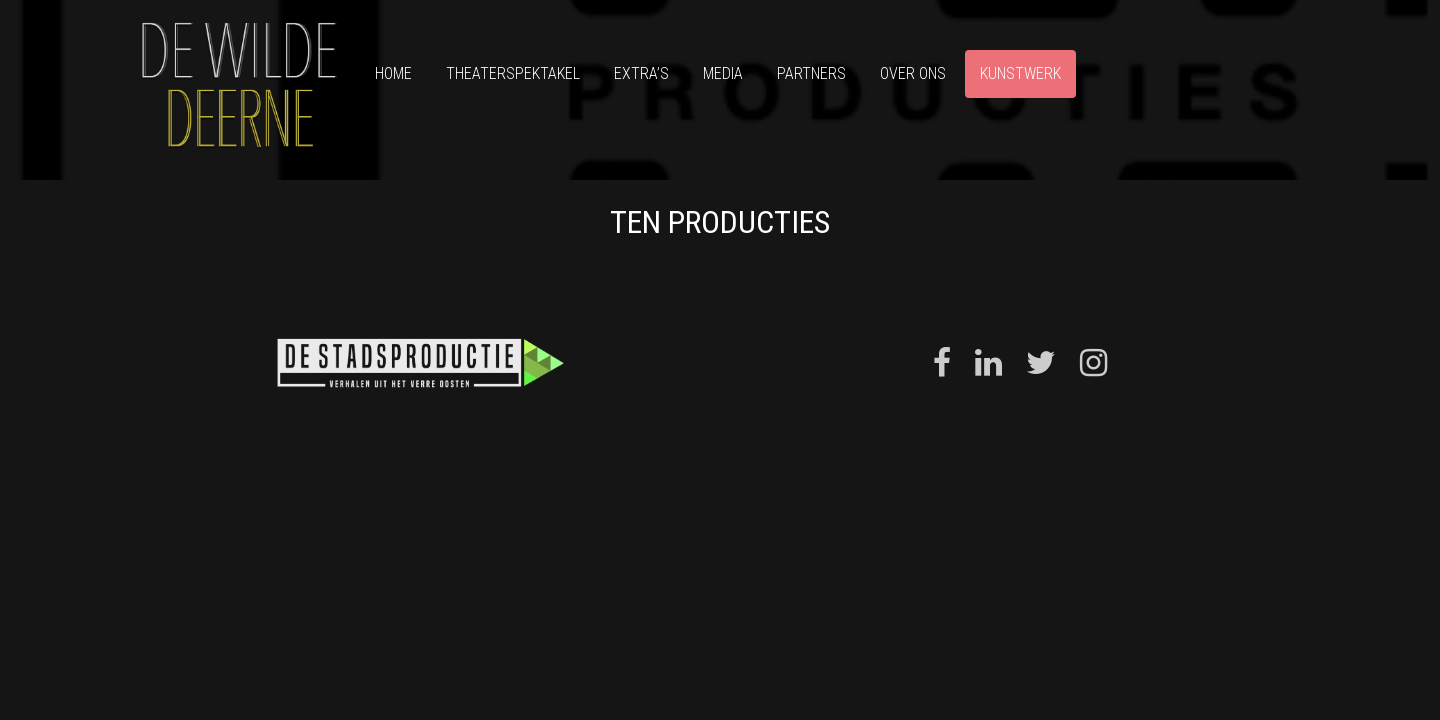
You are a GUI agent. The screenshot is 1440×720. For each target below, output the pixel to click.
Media (723, 73)
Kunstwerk (1020, 73)
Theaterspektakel (513, 73)
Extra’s (641, 73)
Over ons (913, 73)
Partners (811, 73)
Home (393, 73)
